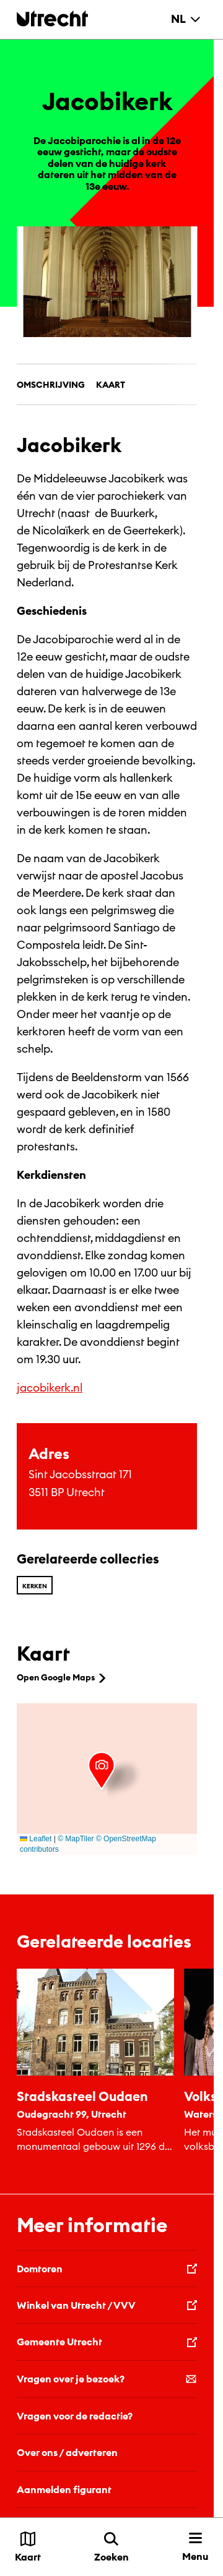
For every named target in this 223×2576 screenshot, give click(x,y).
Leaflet (35, 1838)
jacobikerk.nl (49, 1387)
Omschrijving (51, 384)
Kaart (110, 384)
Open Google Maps (62, 1677)
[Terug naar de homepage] (52, 18)
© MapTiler (76, 1838)
